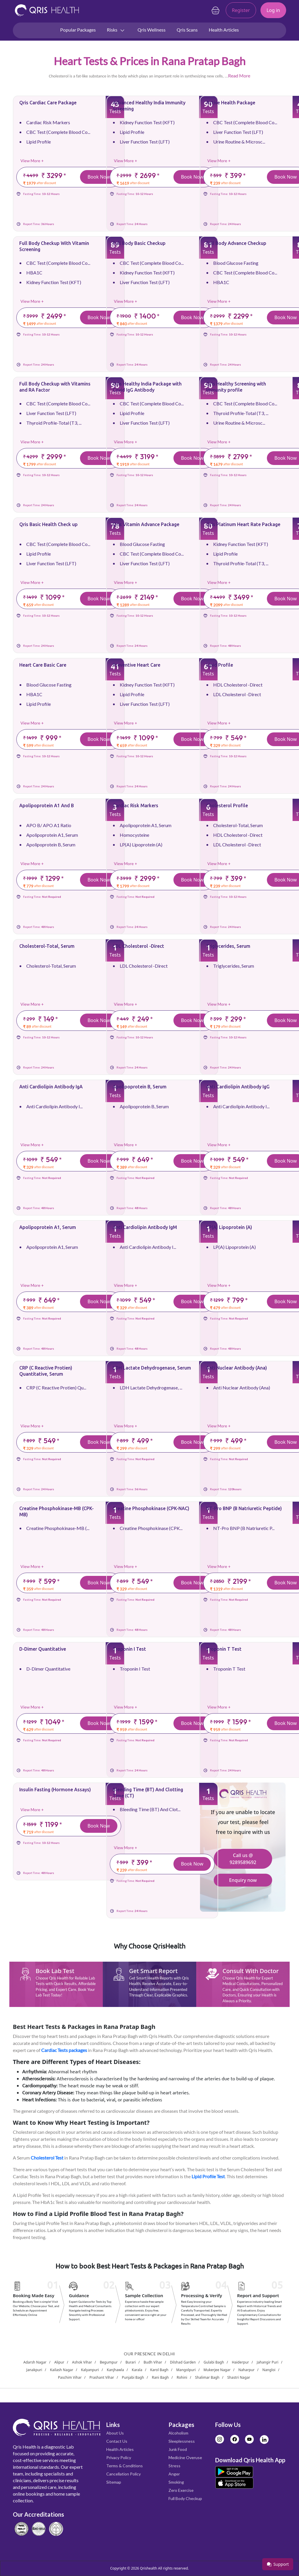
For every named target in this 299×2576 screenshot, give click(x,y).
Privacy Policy (118, 2457)
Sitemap (113, 2482)
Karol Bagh (159, 2369)
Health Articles (224, 29)
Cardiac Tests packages (64, 2050)
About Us (115, 2432)
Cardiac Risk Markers (48, 122)
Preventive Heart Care (136, 665)
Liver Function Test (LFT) (145, 141)
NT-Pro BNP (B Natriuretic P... (243, 1528)
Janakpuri (34, 2369)
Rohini (182, 2377)
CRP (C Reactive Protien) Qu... (56, 1387)
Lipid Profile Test (208, 2176)
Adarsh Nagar (34, 2362)
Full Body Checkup (185, 2498)
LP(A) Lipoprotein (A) (141, 844)
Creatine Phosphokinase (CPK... (151, 1528)
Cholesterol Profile (227, 805)
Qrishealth (148, 2568)
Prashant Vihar (101, 2377)
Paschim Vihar (69, 2377)
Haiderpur (240, 2362)
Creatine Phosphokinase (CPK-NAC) (151, 1508)
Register (241, 10)
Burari (131, 2362)
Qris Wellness (152, 29)
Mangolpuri (186, 2369)
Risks (116, 30)
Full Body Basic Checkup (139, 243)
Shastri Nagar (238, 2377)
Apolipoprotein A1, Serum (52, 835)
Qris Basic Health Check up (48, 524)
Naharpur (246, 2369)
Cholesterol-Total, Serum (238, 825)
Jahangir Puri (267, 2362)
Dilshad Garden (183, 2362)
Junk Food (177, 2449)
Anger (174, 2473)
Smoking (176, 2482)
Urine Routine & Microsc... (239, 141)
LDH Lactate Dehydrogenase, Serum (152, 1367)
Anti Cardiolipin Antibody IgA (51, 1086)
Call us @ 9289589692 (243, 1859)
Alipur (59, 2362)
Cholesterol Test (47, 2157)
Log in (273, 10)
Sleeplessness (181, 2441)
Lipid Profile (38, 141)
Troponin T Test (223, 1649)
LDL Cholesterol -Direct (237, 694)
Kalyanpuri (90, 2369)
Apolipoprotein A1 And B (46, 805)
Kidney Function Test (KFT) (147, 122)
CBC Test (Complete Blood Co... (58, 132)
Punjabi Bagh (133, 2377)
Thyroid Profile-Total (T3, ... (53, 423)
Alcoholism (178, 2432)
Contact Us (116, 2441)
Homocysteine (134, 835)
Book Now (99, 177)
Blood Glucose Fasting (235, 263)
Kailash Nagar (61, 2369)
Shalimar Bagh (207, 2377)
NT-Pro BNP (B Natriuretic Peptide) (244, 1508)
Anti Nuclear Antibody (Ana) (236, 1367)
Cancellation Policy (123, 2473)
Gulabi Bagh (214, 2362)
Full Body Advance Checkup (236, 243)
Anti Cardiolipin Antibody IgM (145, 1227)
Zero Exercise (181, 2490)
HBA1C (34, 272)
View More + (32, 160)
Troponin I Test (129, 1649)
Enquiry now (243, 1880)
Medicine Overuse (185, 2457)
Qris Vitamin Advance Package (146, 524)
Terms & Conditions (124, 2465)
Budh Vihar (153, 2362)
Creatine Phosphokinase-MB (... (57, 1528)
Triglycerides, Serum (228, 946)
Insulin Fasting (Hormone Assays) (55, 1789)
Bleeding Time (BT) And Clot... (150, 1809)
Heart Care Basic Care (42, 665)
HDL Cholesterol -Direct (238, 684)
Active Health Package (230, 102)
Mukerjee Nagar (217, 2369)
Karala (137, 2369)
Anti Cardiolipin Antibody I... (54, 1106)
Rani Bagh (160, 2377)
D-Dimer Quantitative (42, 1649)
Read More (239, 75)
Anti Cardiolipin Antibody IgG (238, 1086)
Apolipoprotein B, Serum (50, 844)
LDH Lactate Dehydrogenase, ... (151, 1387)
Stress (174, 2465)
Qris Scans (187, 29)
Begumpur (109, 2362)
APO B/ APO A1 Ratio (48, 825)
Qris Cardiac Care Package (48, 102)
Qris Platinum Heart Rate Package (243, 524)
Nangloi (269, 2369)
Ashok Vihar (82, 2362)
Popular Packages (78, 29)
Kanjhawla (115, 2369)
